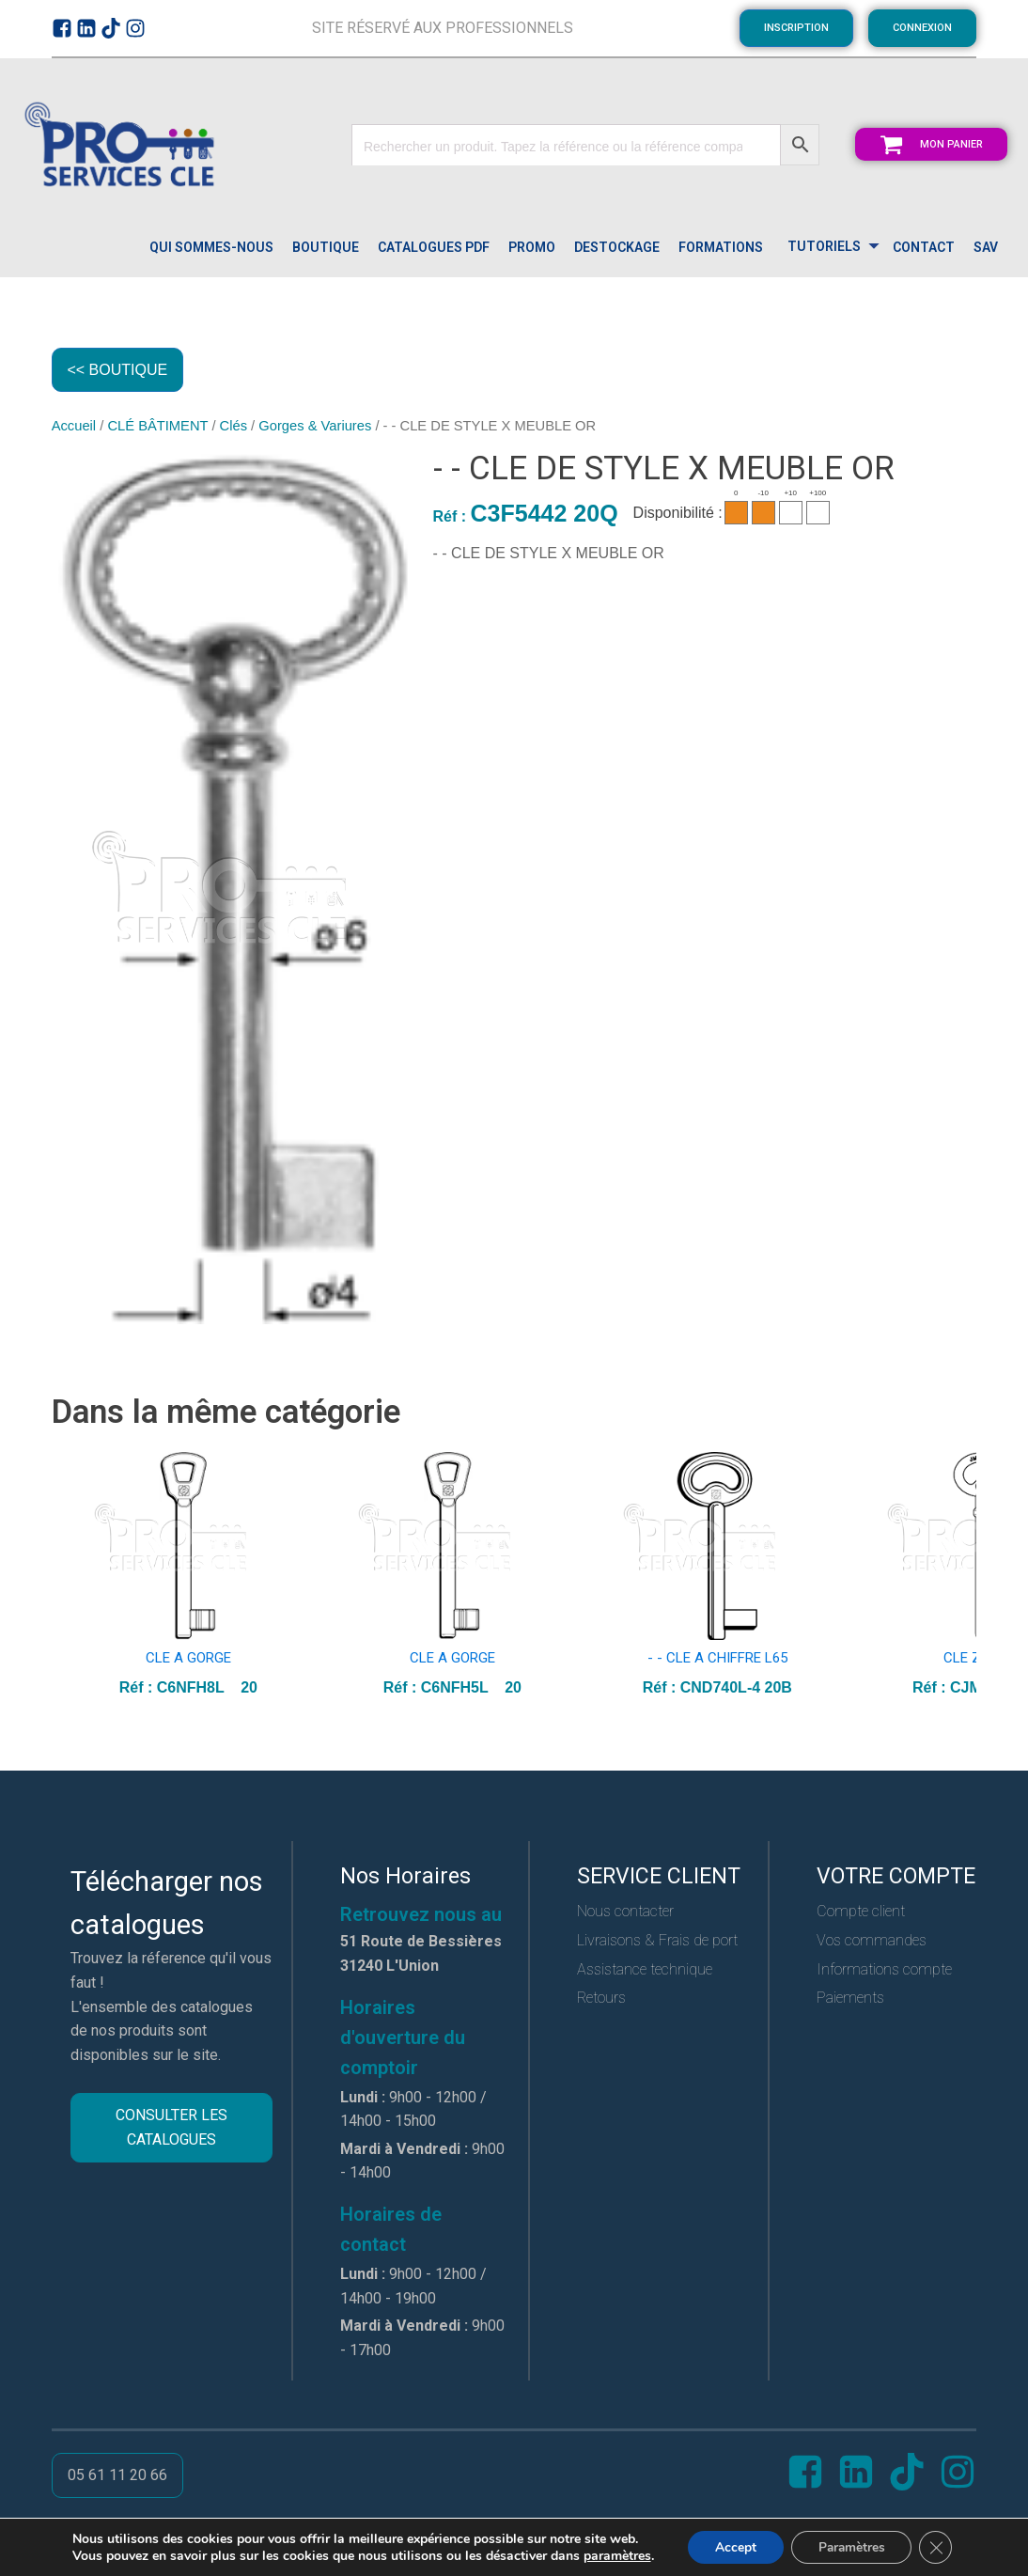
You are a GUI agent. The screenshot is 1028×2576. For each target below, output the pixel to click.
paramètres (613, 2555)
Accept (733, 2546)
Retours (601, 1998)
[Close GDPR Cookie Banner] (939, 2547)
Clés (233, 426)
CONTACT (924, 247)
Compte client (861, 1912)
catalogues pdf (434, 247)
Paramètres (852, 2546)
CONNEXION (922, 28)
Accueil (74, 426)
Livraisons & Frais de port (657, 1940)
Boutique (325, 247)
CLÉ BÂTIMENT (157, 426)
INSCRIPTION (796, 28)
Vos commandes (872, 1940)
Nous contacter (625, 1912)
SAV (985, 247)
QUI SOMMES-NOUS (211, 247)
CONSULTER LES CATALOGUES (171, 2128)
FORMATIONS (720, 247)
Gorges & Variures (314, 426)
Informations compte (884, 1969)
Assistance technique (644, 1969)
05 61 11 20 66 (117, 2476)
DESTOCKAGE (617, 247)
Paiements (850, 1998)
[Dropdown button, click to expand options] (827, 248)
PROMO (531, 247)
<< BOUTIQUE (118, 370)
